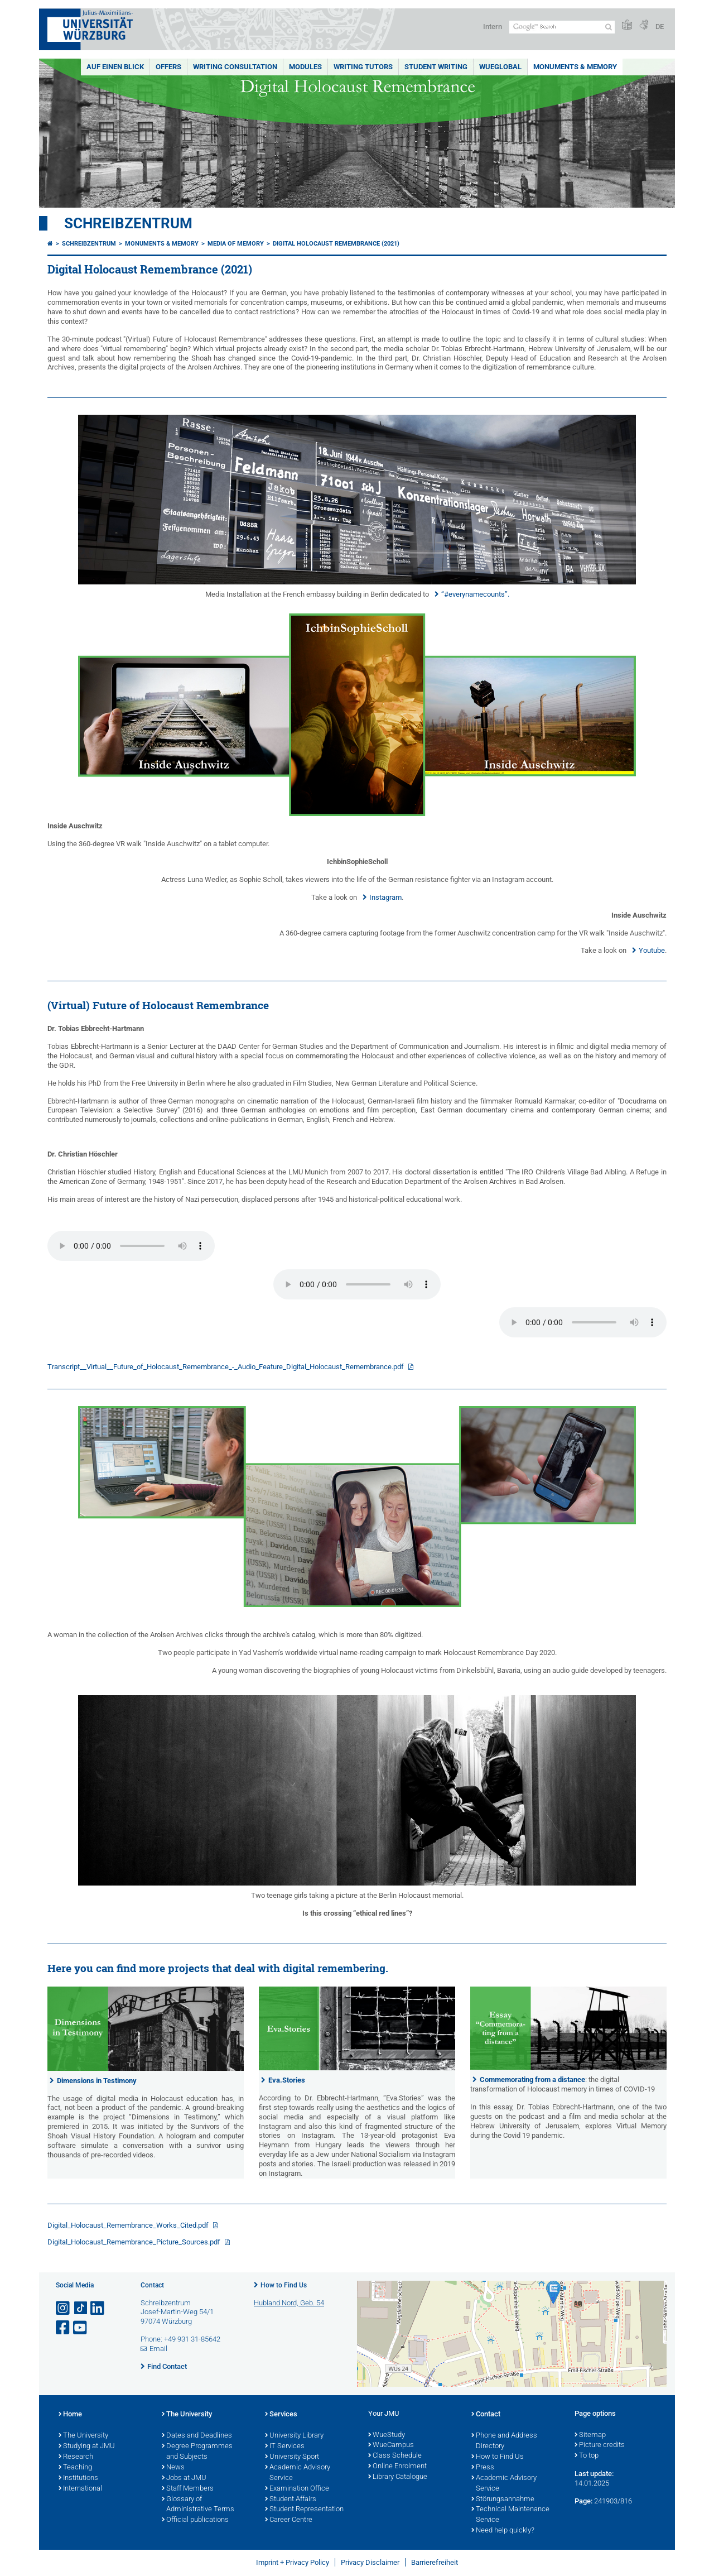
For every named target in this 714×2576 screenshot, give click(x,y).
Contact (485, 2415)
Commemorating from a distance (532, 2079)
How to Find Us (283, 2285)
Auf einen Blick (115, 67)
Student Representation (304, 2510)
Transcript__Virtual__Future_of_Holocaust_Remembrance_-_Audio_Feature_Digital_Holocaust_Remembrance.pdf (226, 1367)
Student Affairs (290, 2500)
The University (83, 2436)
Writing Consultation (235, 67)
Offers (168, 67)
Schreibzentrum (128, 223)
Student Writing (435, 67)
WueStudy (386, 2435)
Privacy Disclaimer (370, 2562)
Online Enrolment (397, 2467)
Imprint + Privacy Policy (292, 2562)
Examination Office (297, 2489)
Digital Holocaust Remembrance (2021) (336, 243)
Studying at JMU (87, 2446)
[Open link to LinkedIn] (98, 2308)
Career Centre (288, 2520)
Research (76, 2457)
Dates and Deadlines (197, 2436)
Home (70, 2415)
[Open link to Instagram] (63, 2308)
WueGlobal (500, 67)
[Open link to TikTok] (81, 2308)
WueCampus (391, 2445)
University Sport (292, 2457)
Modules (305, 67)
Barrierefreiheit (434, 2562)
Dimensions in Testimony (97, 2080)
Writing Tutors (363, 67)
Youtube (652, 950)
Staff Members (188, 2489)
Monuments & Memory (575, 67)
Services (281, 2415)
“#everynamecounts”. (475, 594)
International (80, 2489)
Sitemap (590, 2435)
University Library (294, 2436)
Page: (583, 2501)
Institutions (78, 2478)
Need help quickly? (502, 2531)
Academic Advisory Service (297, 2473)
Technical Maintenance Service (510, 2515)
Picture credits (600, 2445)
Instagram (385, 897)
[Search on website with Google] (562, 27)
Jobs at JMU (184, 2478)
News (173, 2468)
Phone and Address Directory (504, 2441)
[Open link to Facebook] (63, 2328)
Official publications (195, 2520)
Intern (492, 26)
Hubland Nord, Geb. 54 (289, 2303)
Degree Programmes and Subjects (197, 2451)
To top (587, 2456)
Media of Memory (236, 243)
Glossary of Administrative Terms (198, 2505)
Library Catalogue (397, 2477)
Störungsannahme (502, 2500)
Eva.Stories (286, 2080)
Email (158, 2348)
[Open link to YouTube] (81, 2328)
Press (482, 2468)
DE (659, 26)
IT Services (285, 2446)
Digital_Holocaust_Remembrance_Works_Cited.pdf (128, 2225)
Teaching (75, 2468)
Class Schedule (395, 2456)
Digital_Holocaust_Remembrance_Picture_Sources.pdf (134, 2242)
